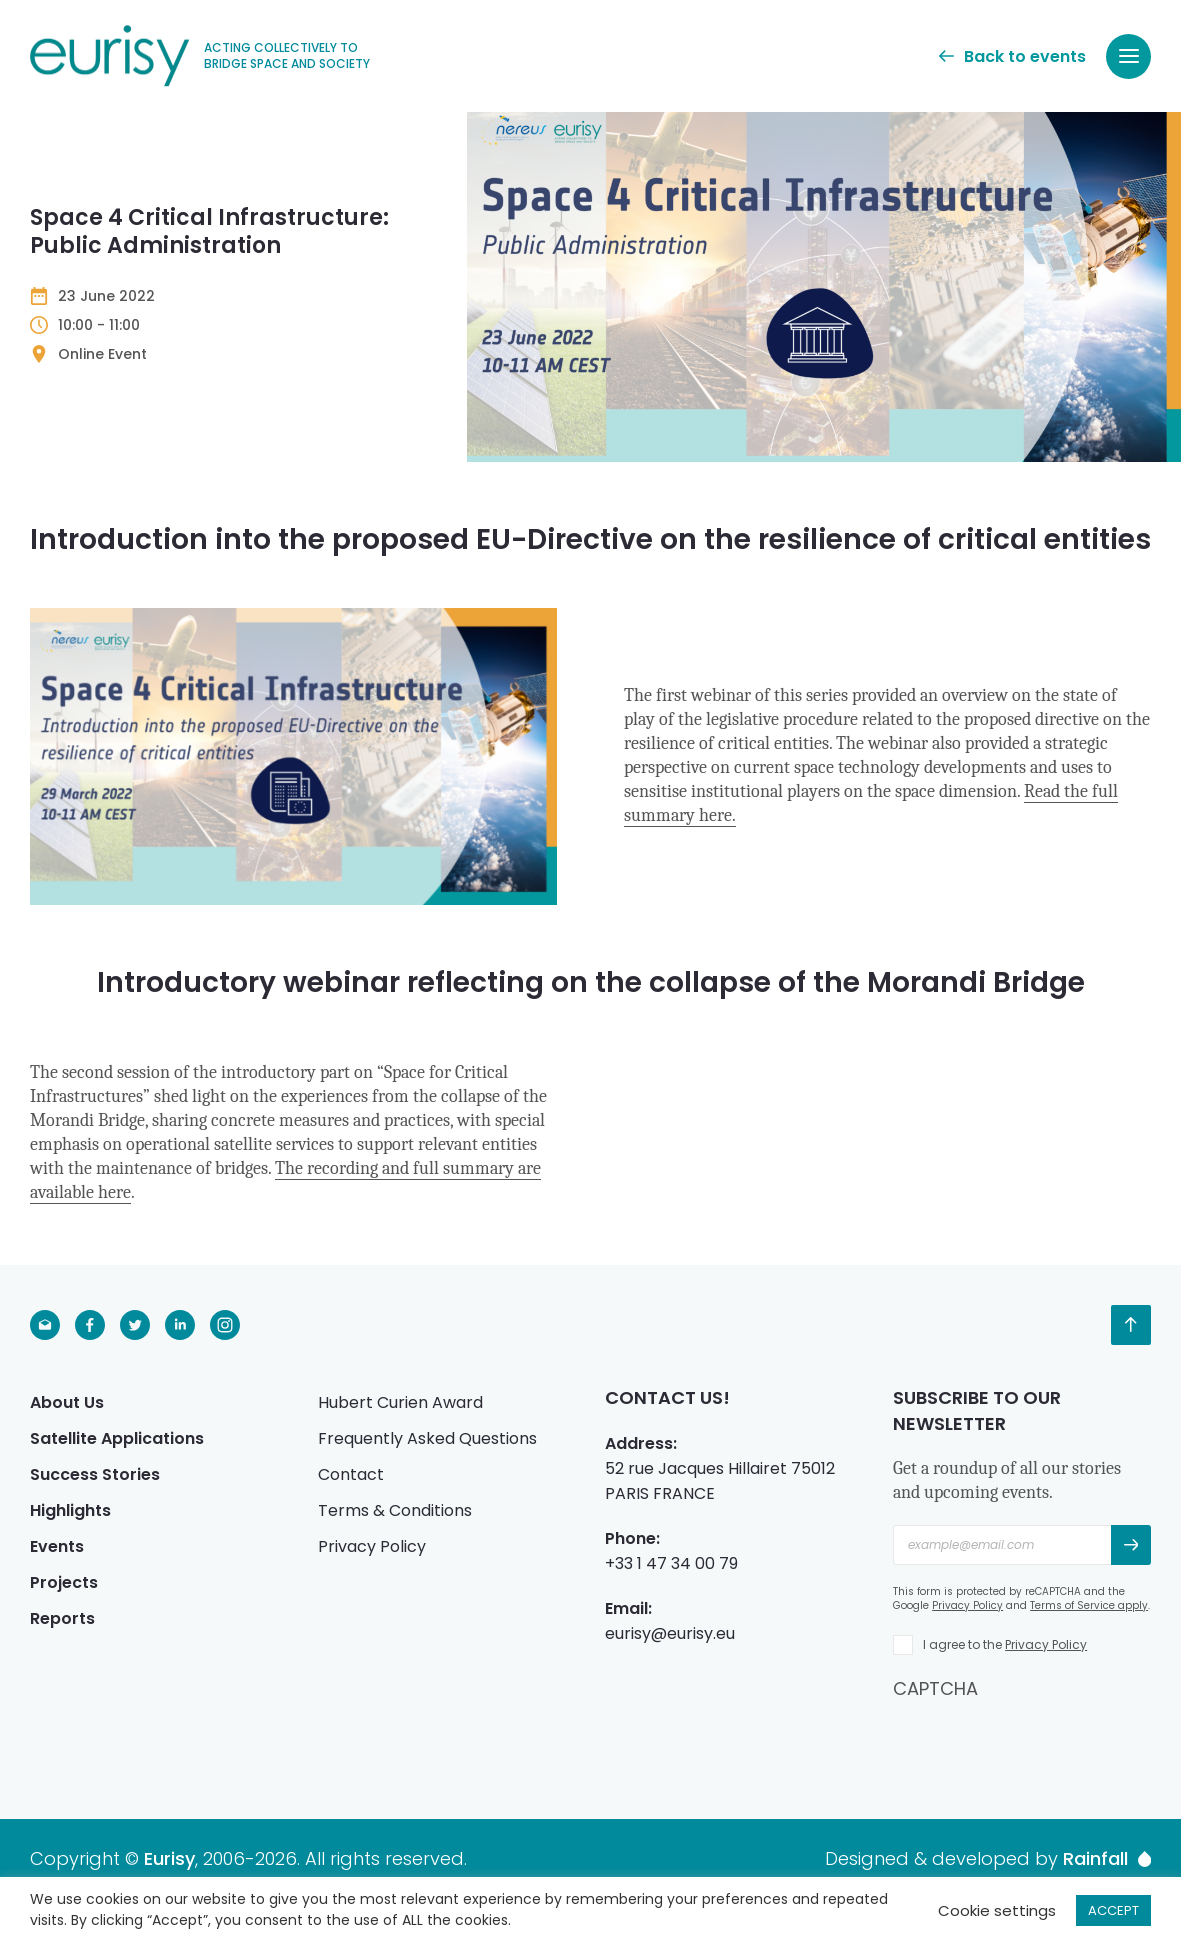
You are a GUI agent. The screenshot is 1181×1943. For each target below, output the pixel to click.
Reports (62, 1618)
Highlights (70, 1510)
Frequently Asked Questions (427, 1438)
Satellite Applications (117, 1438)
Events (57, 1546)
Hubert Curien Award (400, 1402)
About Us (67, 1402)
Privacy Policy (372, 1546)
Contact (351, 1474)
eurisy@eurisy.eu (670, 1633)
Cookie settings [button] (997, 1910)
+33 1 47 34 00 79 (671, 1563)
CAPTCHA (935, 1688)
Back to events (1012, 56)
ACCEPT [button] (1113, 1910)
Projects (64, 1582)
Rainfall (1107, 1859)
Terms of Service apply (1089, 1605)
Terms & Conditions (395, 1510)
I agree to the (1005, 1644)
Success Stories (95, 1474)
